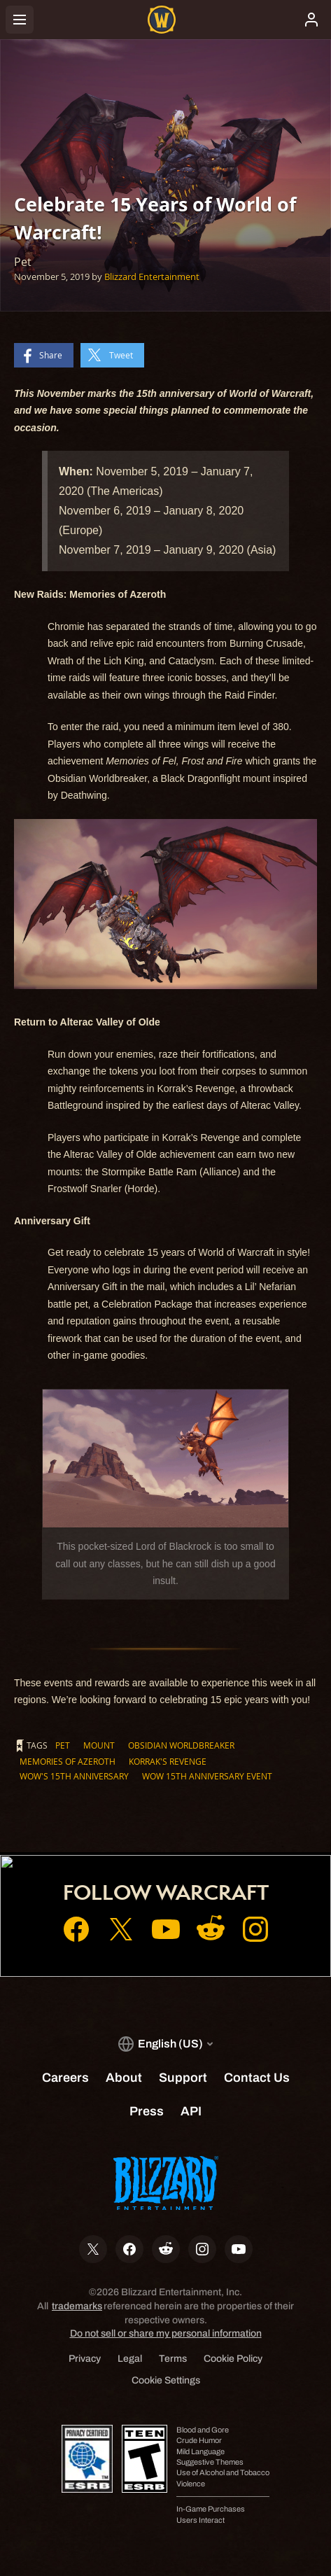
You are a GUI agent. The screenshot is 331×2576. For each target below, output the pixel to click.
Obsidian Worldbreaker (181, 1745)
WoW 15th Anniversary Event (207, 1776)
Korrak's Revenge (167, 1761)
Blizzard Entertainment (151, 276)
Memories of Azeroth (67, 1761)
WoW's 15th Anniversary (74, 1776)
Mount (99, 1745)
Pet (62, 1745)
